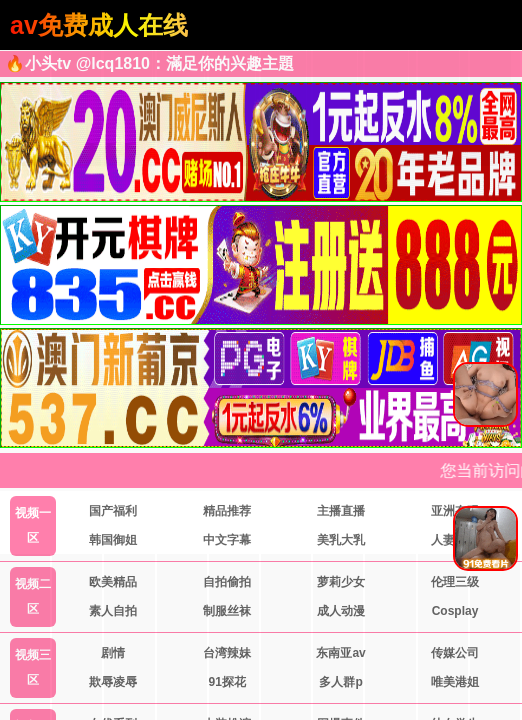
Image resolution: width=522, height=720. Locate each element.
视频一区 (33, 525)
